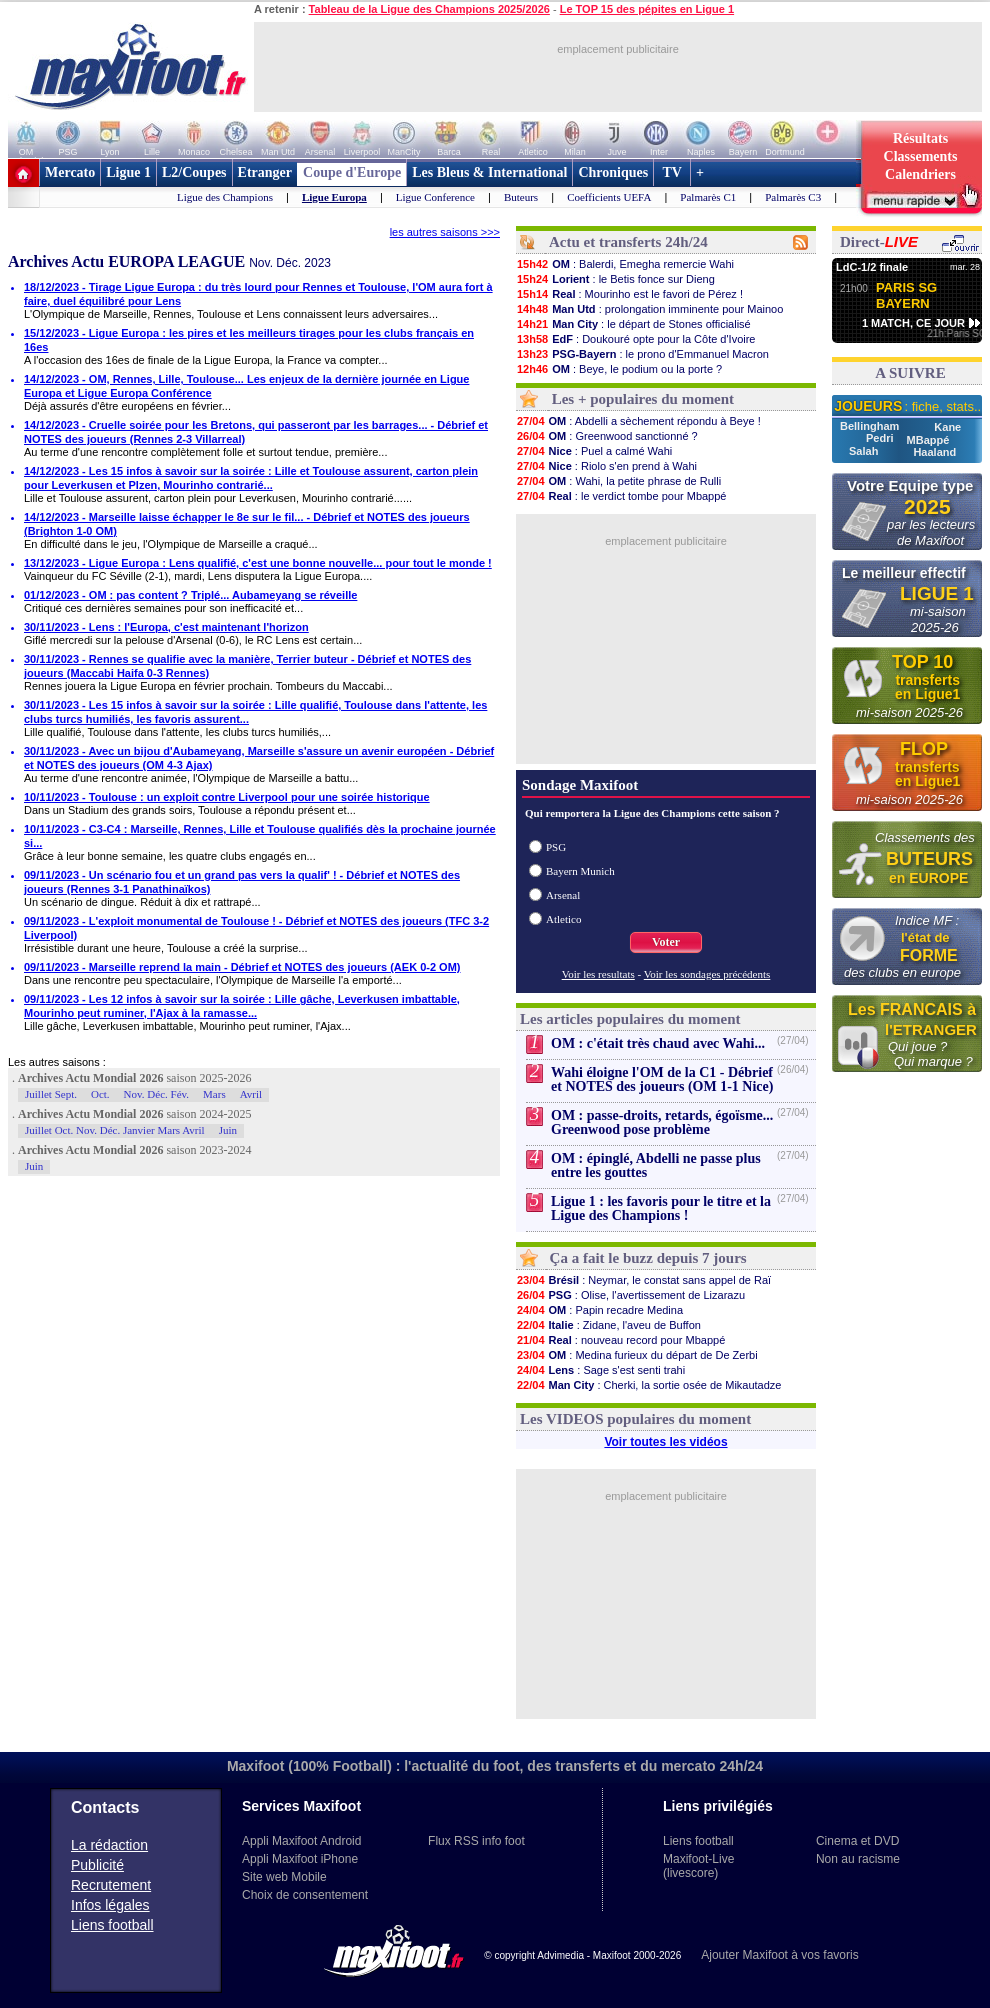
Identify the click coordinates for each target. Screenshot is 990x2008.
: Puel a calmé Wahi (594, 451)
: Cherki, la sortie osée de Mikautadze (648, 1385)
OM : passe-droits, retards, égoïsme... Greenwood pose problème (662, 1122)
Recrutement (111, 1885)
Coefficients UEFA (609, 197)
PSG (556, 847)
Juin (228, 1130)
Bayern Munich (580, 871)
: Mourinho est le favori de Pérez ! (629, 294)
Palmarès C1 (708, 197)
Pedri (881, 438)
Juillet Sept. (51, 1094)
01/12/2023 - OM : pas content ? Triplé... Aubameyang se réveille (190, 595)
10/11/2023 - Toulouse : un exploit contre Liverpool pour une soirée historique (227, 797)
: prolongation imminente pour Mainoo (649, 309)
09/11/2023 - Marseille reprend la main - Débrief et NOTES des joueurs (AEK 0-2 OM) (242, 967)
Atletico (563, 919)
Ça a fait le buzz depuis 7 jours (648, 1258)
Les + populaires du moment (643, 399)
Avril (251, 1094)
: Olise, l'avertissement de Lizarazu (630, 1295)
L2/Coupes (194, 172)
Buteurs (521, 197)
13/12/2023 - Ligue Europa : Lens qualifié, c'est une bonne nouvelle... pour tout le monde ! (258, 563)
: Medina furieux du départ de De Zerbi (637, 1355)
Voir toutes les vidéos (665, 1442)
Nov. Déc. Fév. (156, 1094)
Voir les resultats (598, 974)
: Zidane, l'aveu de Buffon (608, 1325)
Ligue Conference (435, 197)
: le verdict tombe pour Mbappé (621, 496)
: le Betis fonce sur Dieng (615, 279)
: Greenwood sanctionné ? (607, 436)
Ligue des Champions (225, 197)
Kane (947, 427)
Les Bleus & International (489, 172)
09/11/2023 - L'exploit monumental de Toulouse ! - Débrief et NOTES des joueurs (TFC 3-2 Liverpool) (256, 928)
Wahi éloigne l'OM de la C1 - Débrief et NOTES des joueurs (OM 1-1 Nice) (662, 1079)
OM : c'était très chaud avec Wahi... (658, 1043)
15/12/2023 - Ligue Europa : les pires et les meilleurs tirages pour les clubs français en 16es (249, 340)
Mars (214, 1094)
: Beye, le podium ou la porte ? (619, 369)
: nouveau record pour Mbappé (620, 1340)
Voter (666, 942)
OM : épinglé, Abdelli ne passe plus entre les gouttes (656, 1165)
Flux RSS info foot (476, 1841)
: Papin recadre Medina (599, 1310)
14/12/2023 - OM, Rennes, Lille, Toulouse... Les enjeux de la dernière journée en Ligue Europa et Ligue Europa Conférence (246, 386)
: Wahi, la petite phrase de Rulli (618, 481)
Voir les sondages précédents (707, 974)
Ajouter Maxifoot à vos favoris (779, 1955)
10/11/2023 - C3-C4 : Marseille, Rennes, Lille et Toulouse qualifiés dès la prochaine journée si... (260, 836)
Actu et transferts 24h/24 (628, 242)
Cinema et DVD (857, 1841)
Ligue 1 (128, 172)
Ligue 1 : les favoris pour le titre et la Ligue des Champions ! (661, 1208)
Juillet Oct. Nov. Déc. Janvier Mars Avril (115, 1130)
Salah (865, 451)
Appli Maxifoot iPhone (300, 1859)
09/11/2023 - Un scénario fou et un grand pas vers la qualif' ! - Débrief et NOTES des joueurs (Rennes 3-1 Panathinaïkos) (242, 882)
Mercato (70, 172)
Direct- (879, 242)
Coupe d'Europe (352, 172)
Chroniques (613, 172)
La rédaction (109, 1845)
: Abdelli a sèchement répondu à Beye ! (638, 421)
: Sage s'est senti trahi (600, 1370)
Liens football (112, 1925)
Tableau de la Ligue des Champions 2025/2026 (429, 9)
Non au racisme (858, 1859)
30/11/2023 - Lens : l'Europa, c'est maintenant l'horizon (166, 627)
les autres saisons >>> (445, 232)
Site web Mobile (284, 1877)
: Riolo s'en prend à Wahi (606, 466)
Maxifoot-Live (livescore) (698, 1866)
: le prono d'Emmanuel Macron (642, 354)
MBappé (928, 440)
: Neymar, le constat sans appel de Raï (643, 1280)
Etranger (265, 172)
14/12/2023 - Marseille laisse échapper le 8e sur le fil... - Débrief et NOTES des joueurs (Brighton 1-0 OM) (247, 524)
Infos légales (110, 1905)
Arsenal (563, 895)
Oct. (100, 1094)
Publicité (97, 1865)
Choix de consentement (305, 1895)
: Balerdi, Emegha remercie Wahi (625, 264)
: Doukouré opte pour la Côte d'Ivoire (635, 339)
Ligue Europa (334, 197)
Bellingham (871, 426)
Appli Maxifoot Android (301, 1841)
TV (672, 172)
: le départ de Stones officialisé (633, 324)
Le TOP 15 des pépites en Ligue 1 (647, 9)
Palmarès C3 (793, 197)
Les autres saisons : (57, 1062)
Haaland (934, 452)
